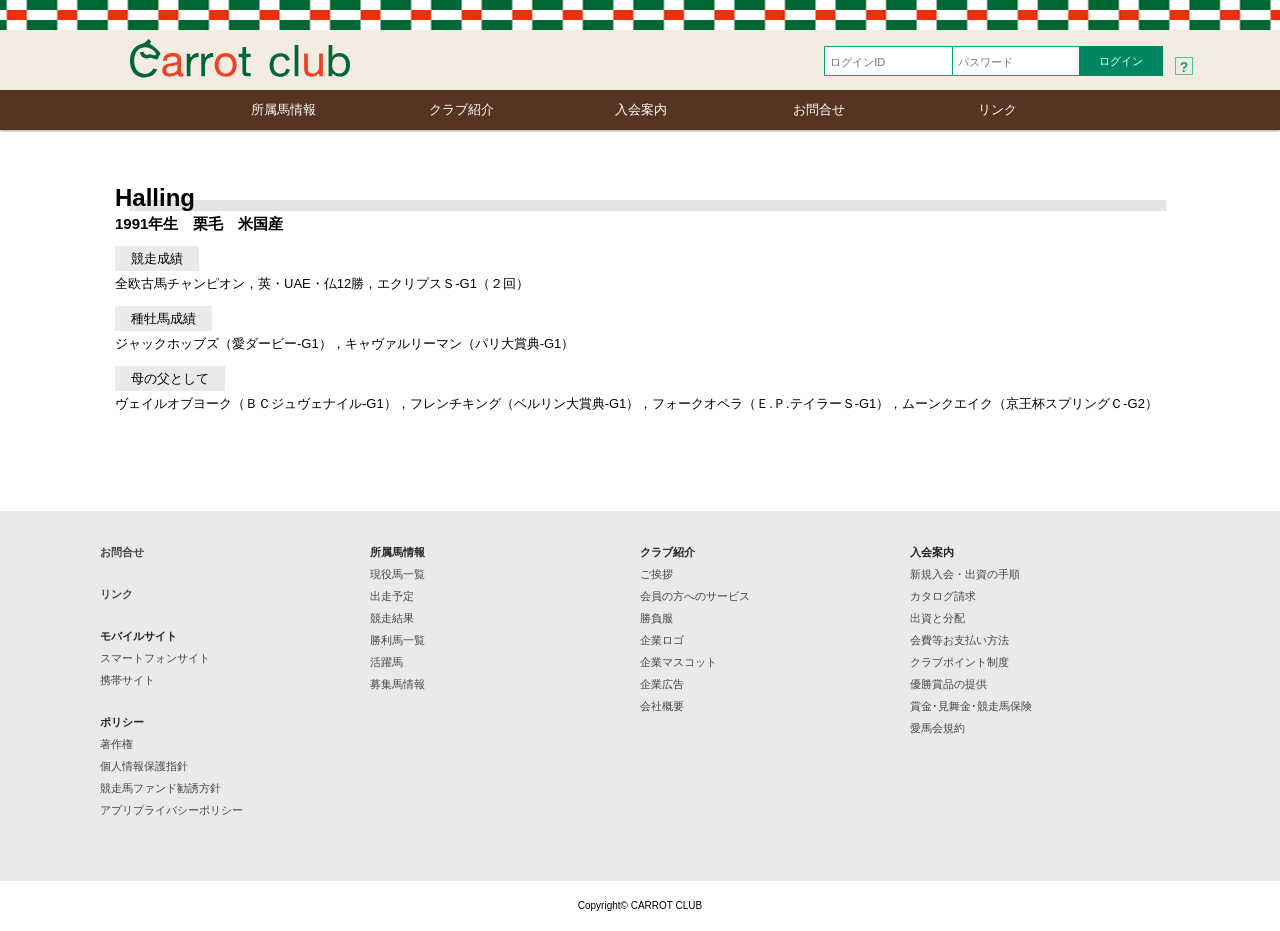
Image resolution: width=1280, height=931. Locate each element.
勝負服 (656, 618)
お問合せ (819, 109)
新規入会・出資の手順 (965, 574)
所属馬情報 (283, 109)
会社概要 (662, 706)
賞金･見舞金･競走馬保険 (971, 706)
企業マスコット (678, 662)
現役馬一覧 (397, 574)
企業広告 (662, 684)
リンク (997, 109)
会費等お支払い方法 (959, 640)
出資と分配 (937, 618)
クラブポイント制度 (959, 662)
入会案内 (641, 109)
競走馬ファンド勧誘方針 (160, 788)
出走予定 (392, 596)
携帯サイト (127, 680)
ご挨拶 (656, 574)
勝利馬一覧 (397, 640)
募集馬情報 (397, 684)
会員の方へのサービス (695, 596)
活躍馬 (386, 662)
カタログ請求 (943, 596)
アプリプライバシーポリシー (171, 810)
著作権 (116, 744)
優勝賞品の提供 (948, 684)
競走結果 (392, 618)
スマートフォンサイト (155, 658)
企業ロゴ (662, 640)
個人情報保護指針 (144, 766)
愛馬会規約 (937, 728)
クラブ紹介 (461, 109)
